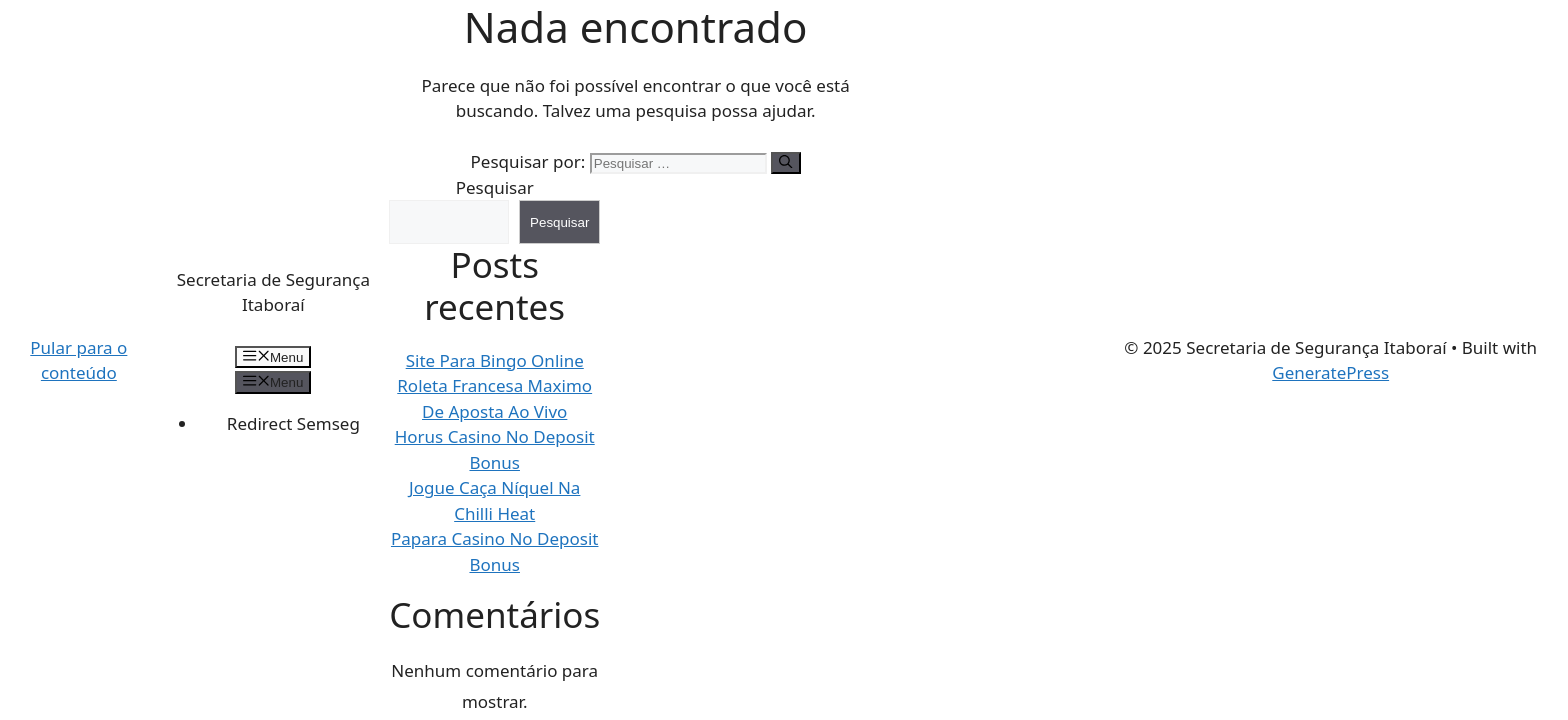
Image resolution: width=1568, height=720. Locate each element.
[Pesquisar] (785, 163)
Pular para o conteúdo (78, 360)
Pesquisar (495, 187)
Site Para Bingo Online (495, 360)
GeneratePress (1330, 372)
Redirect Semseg (293, 423)
